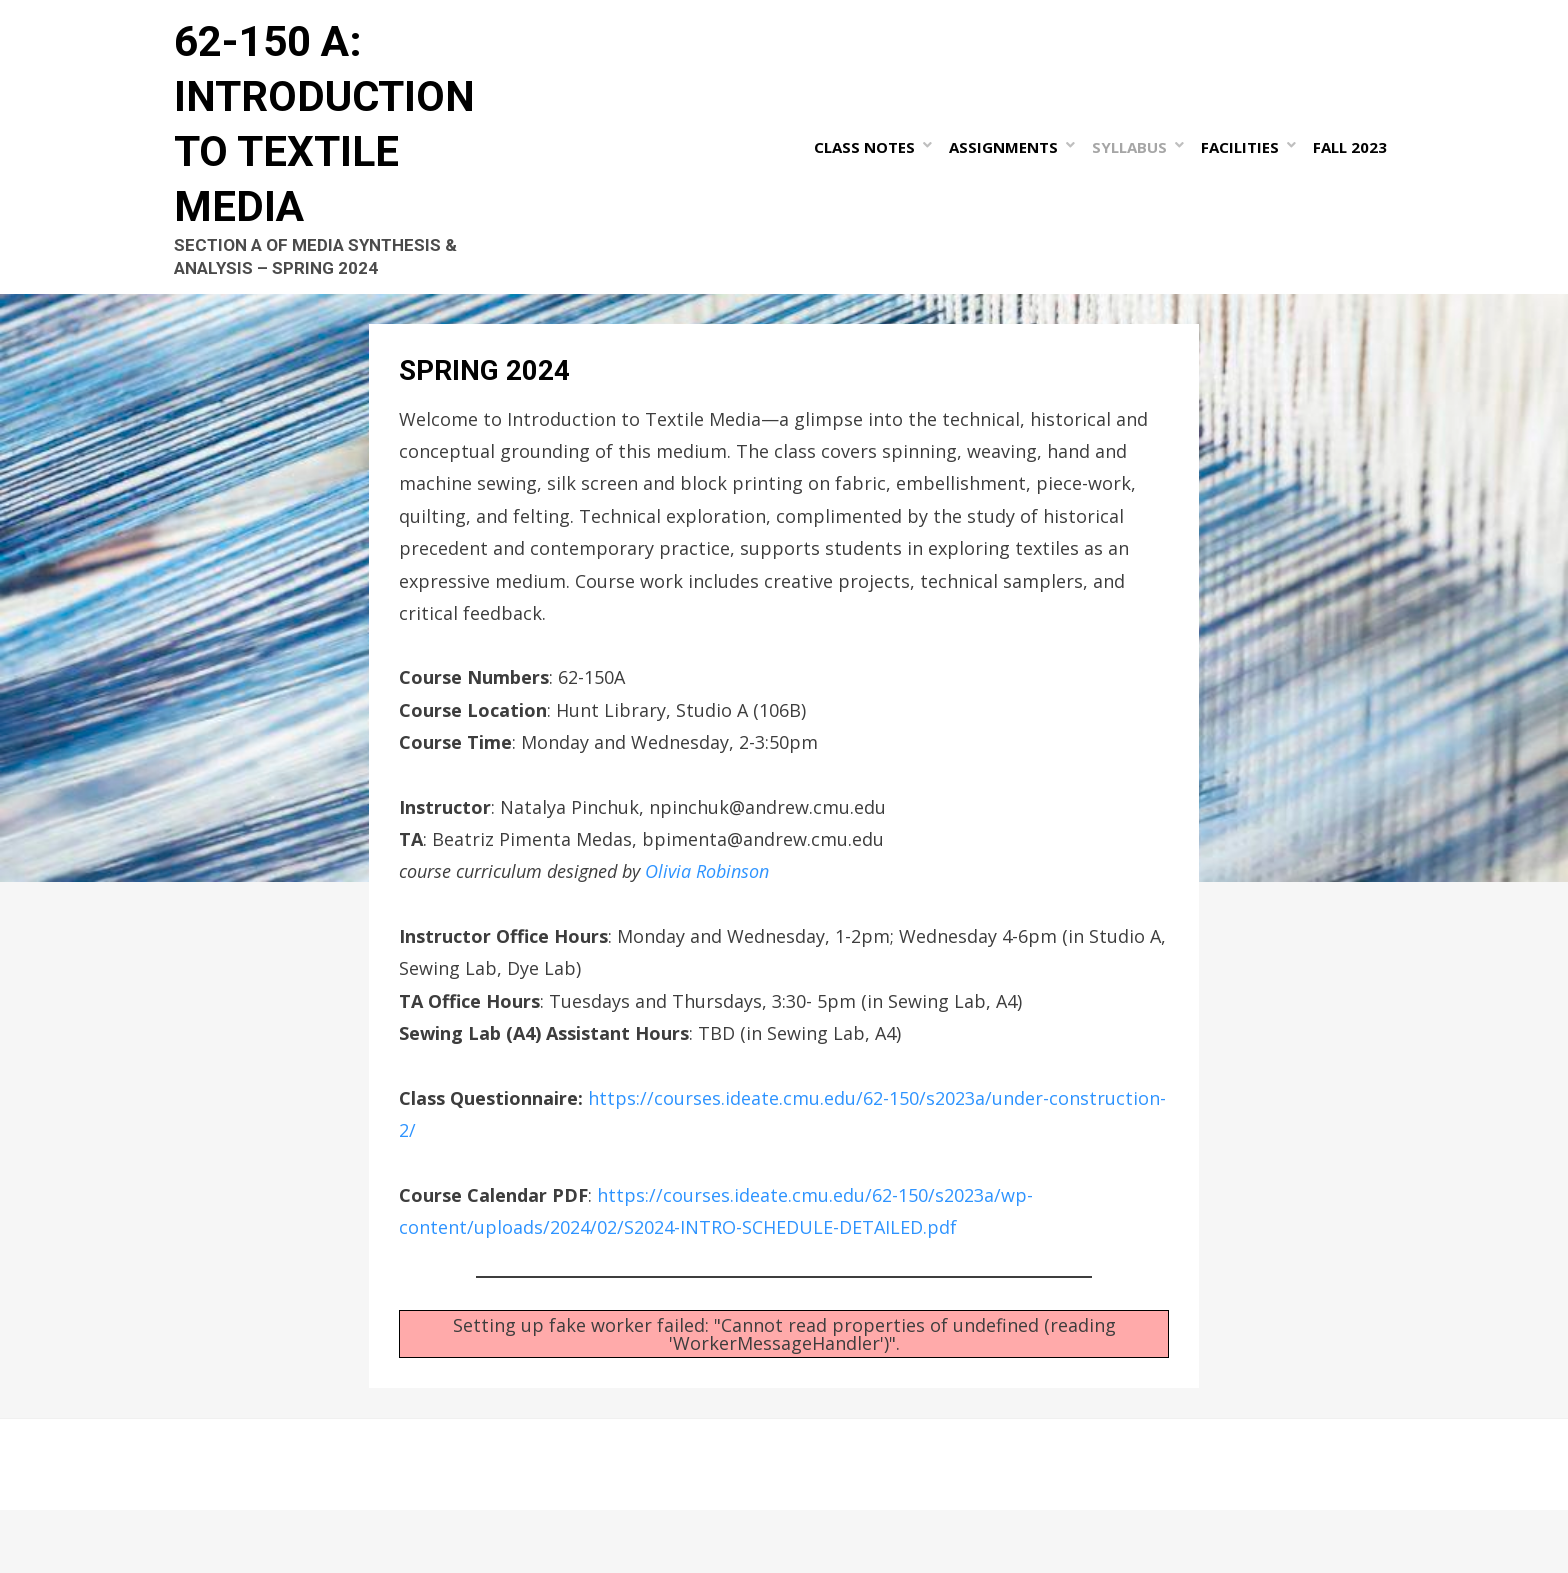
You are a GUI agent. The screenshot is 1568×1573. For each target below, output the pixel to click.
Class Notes (871, 178)
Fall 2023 (1357, 178)
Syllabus (1136, 178)
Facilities (1247, 178)
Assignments (1010, 178)
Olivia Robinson (707, 935)
